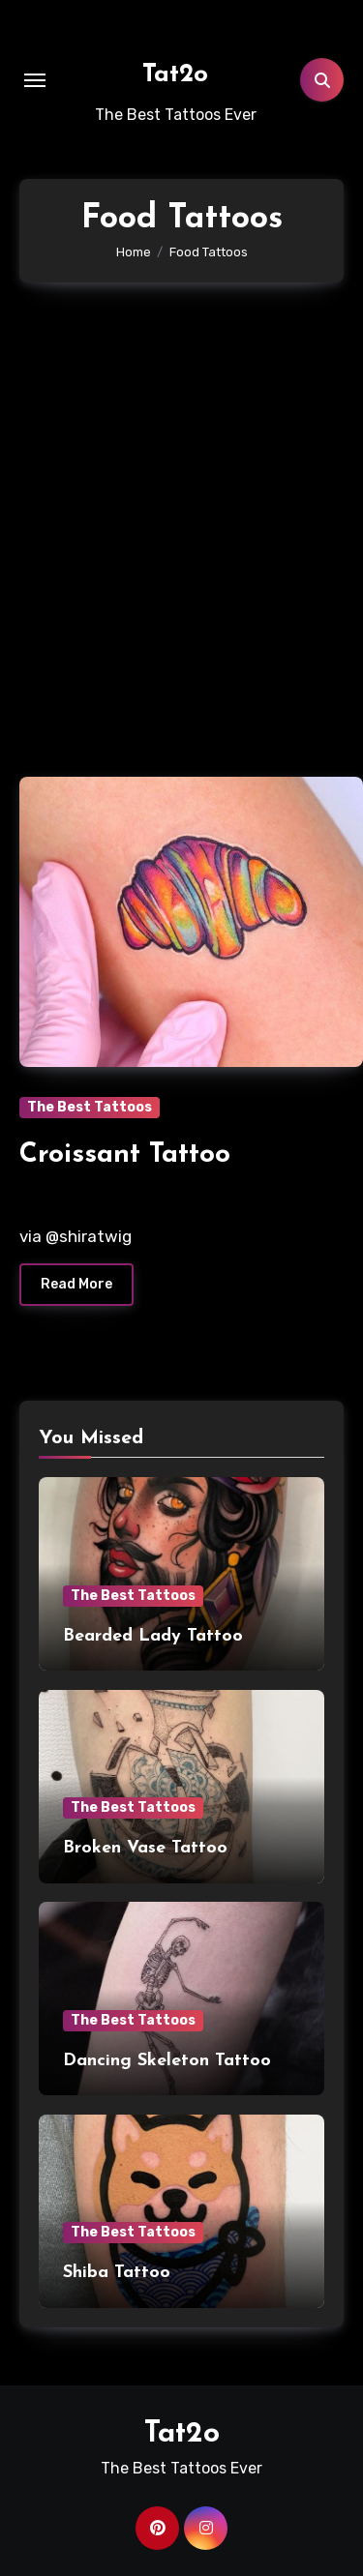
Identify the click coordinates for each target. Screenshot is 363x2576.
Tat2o (175, 75)
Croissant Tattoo (124, 1155)
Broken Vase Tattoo (145, 1848)
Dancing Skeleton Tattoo (167, 2061)
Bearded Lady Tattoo (153, 1636)
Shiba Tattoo (116, 2273)
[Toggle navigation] (34, 80)
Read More (76, 1284)
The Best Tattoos (89, 1107)
